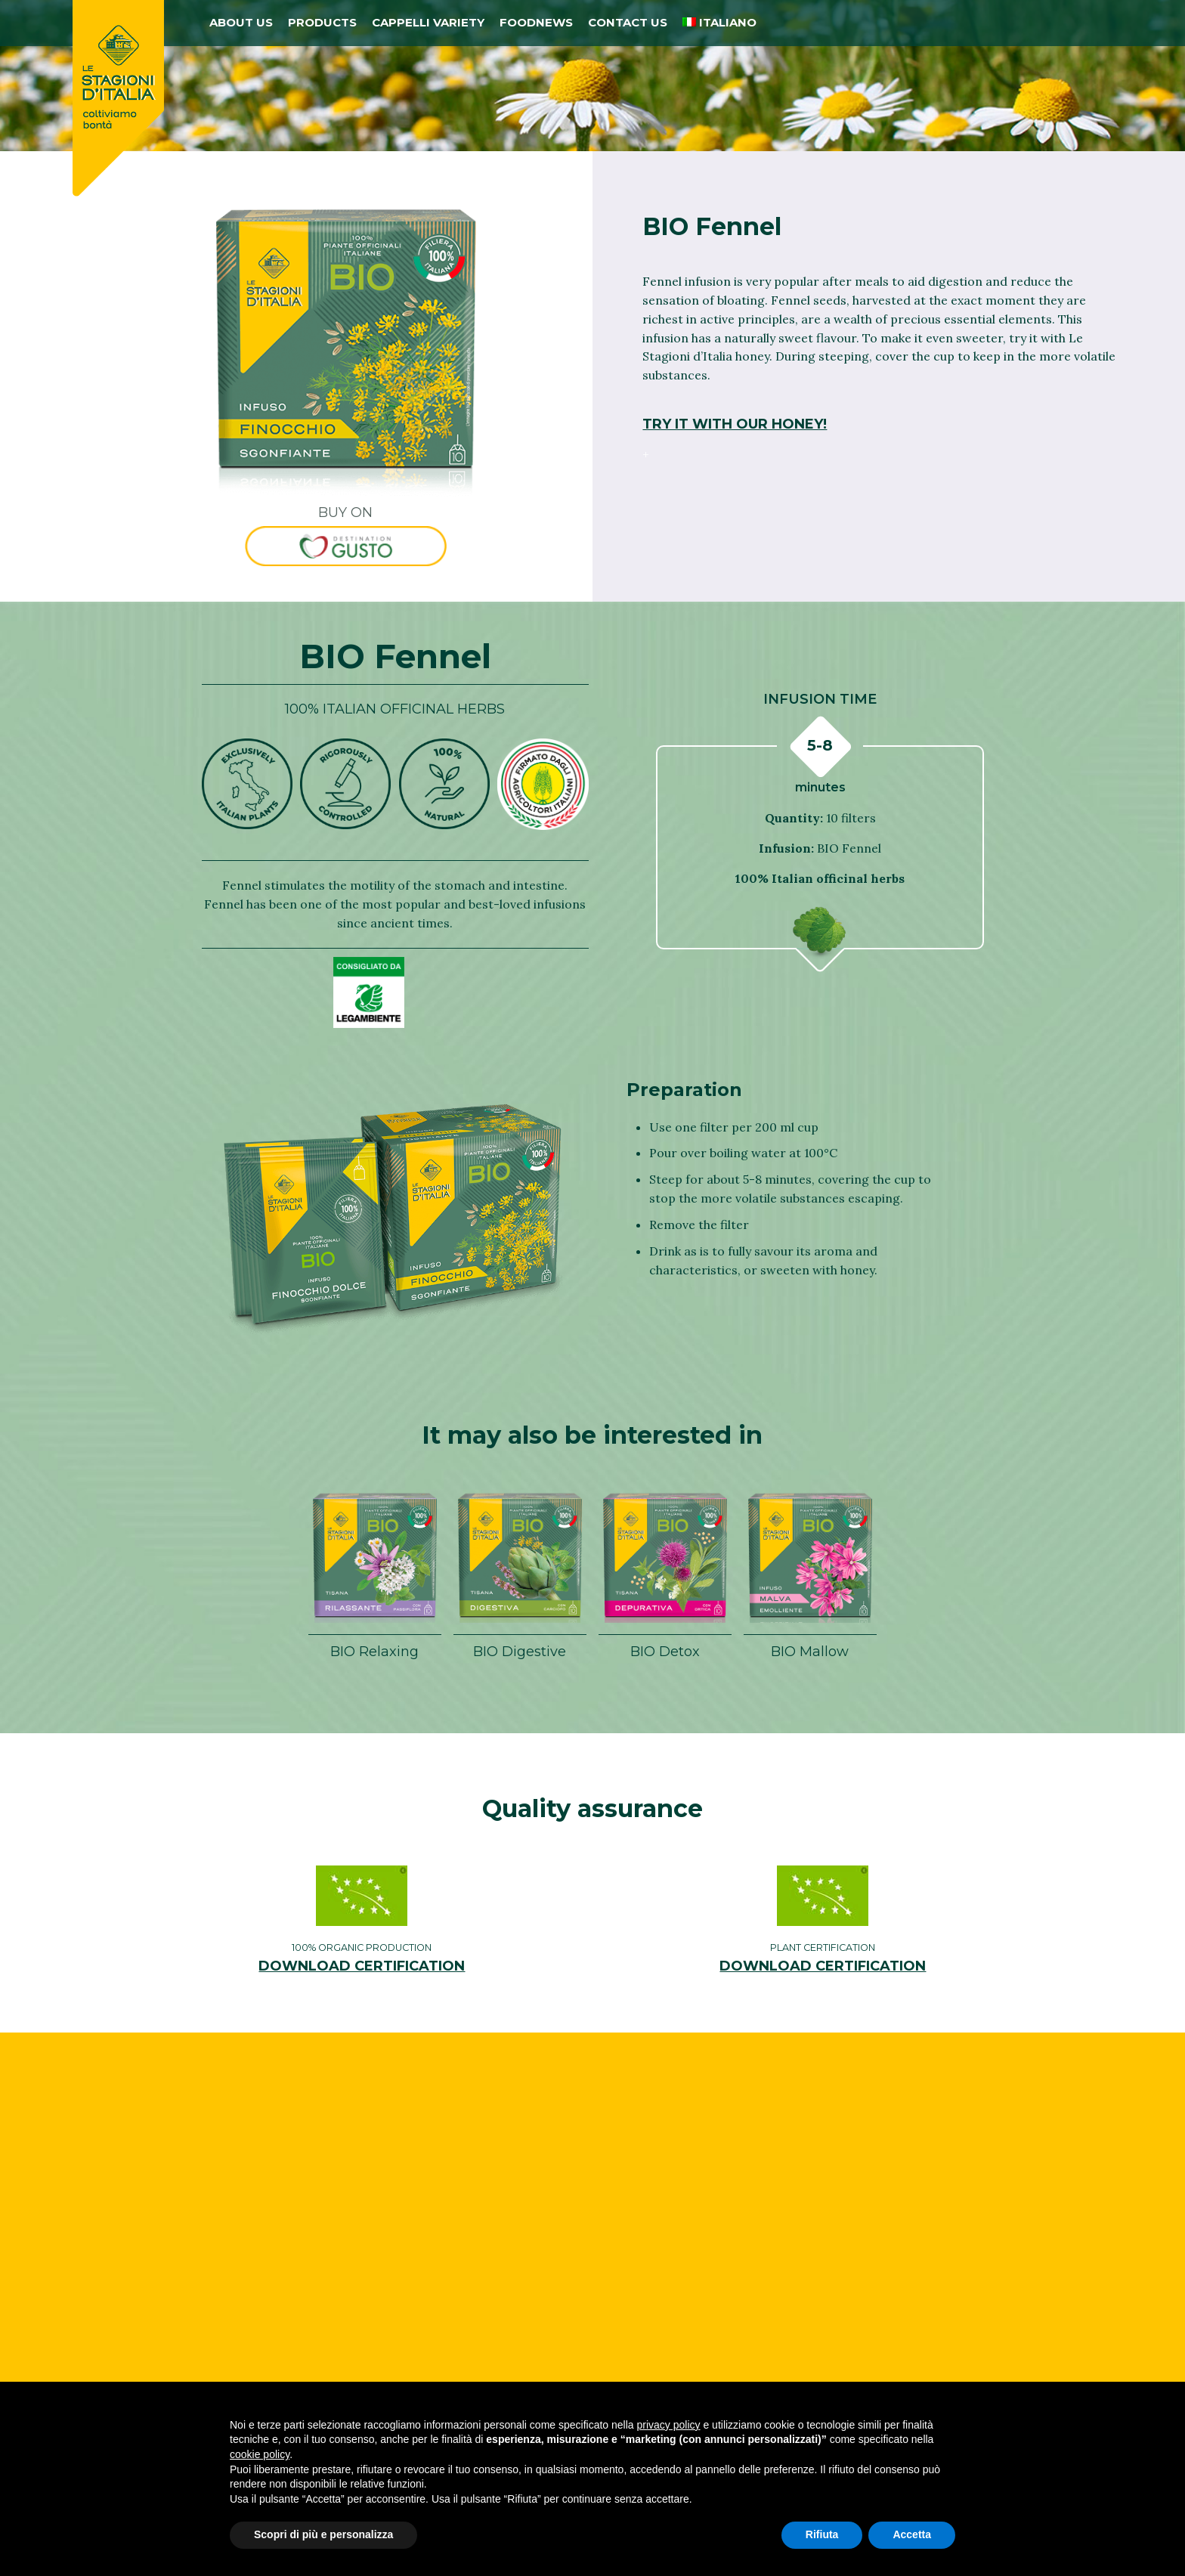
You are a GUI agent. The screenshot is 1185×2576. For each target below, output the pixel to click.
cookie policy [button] (259, 2454)
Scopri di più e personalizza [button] (323, 2534)
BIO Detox (665, 1651)
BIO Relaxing (374, 1651)
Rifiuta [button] (822, 2534)
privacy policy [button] (669, 2425)
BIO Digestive (519, 1651)
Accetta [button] (912, 2534)
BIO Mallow (810, 1651)
